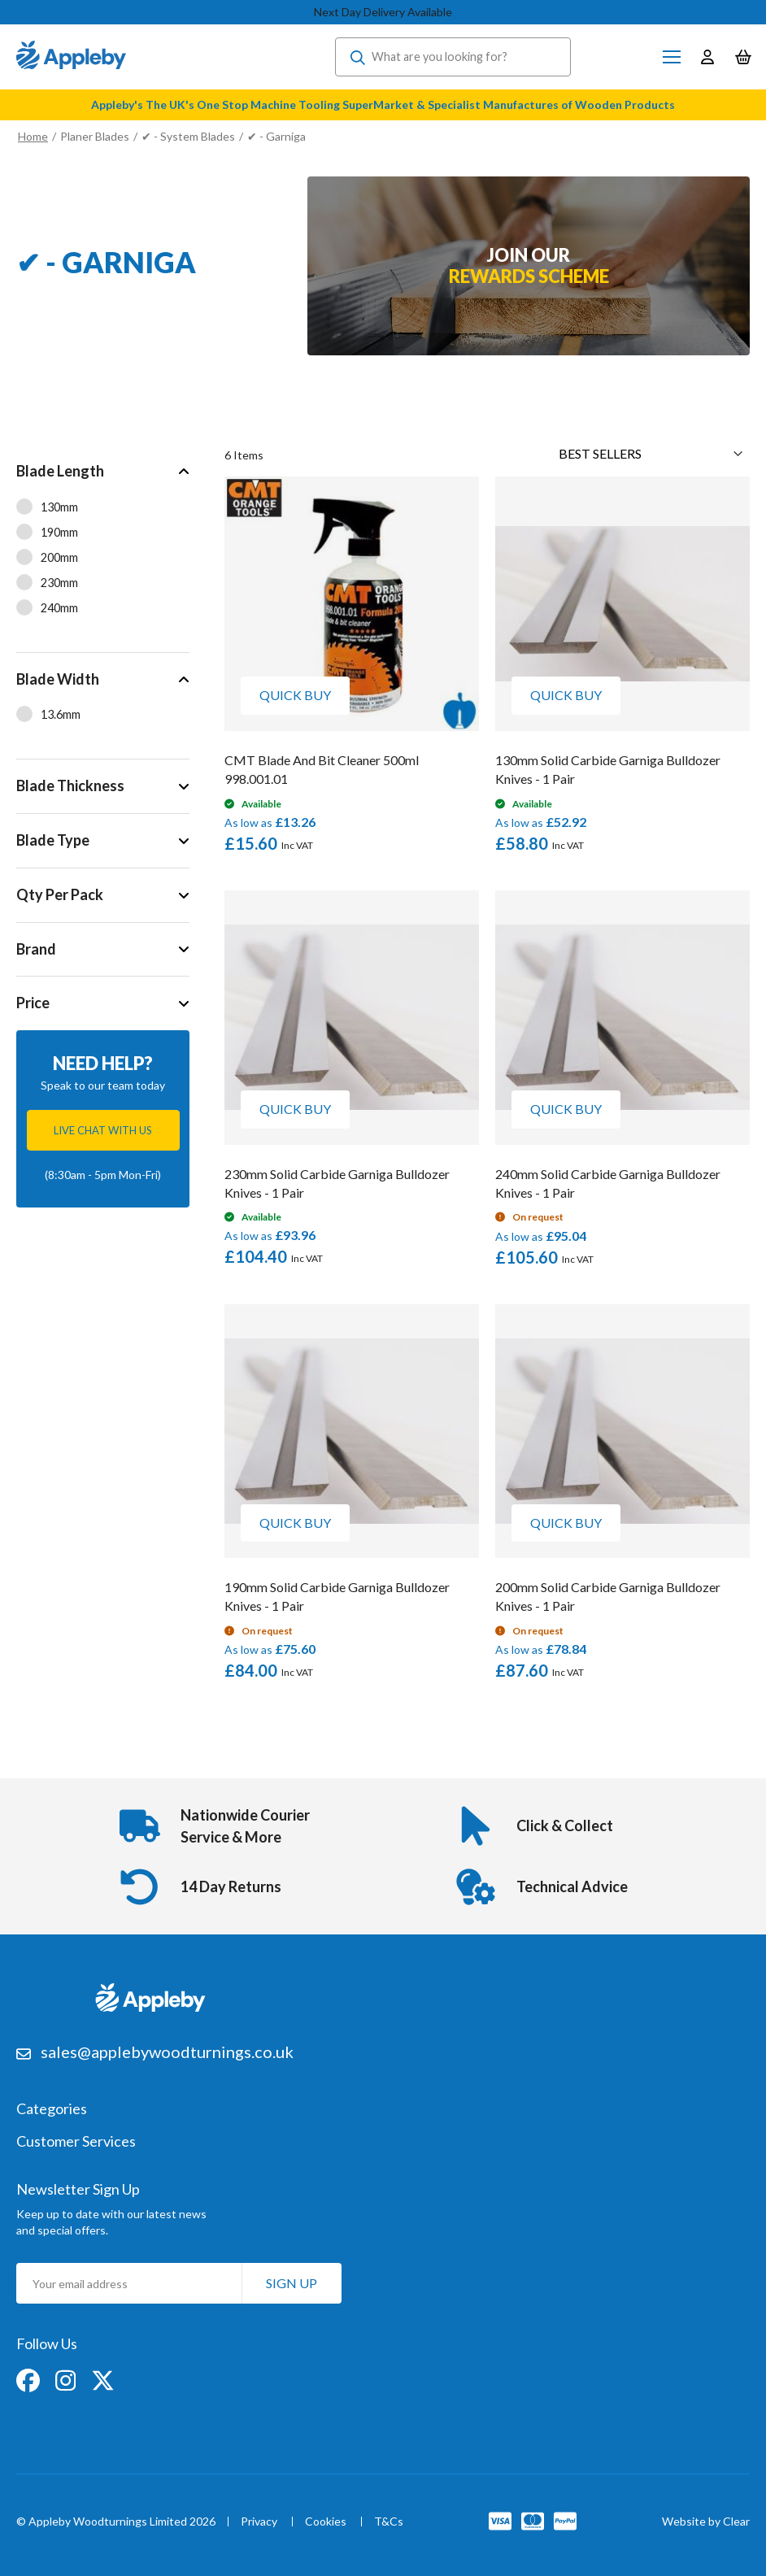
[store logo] (71, 57)
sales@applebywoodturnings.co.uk (167, 2051)
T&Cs (388, 2522)
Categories (51, 2109)
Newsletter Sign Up (78, 2189)
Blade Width (57, 679)
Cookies (325, 2522)
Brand (36, 949)
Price (33, 1003)
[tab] (102, 548)
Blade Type (52, 840)
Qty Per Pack (59, 894)
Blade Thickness (70, 785)
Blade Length (60, 471)
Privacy (259, 2522)
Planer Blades (94, 136)
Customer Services (76, 2142)
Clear (736, 2521)
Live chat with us (103, 1130)
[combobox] (453, 56)
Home (33, 136)
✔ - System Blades (188, 136)
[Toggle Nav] (672, 57)
